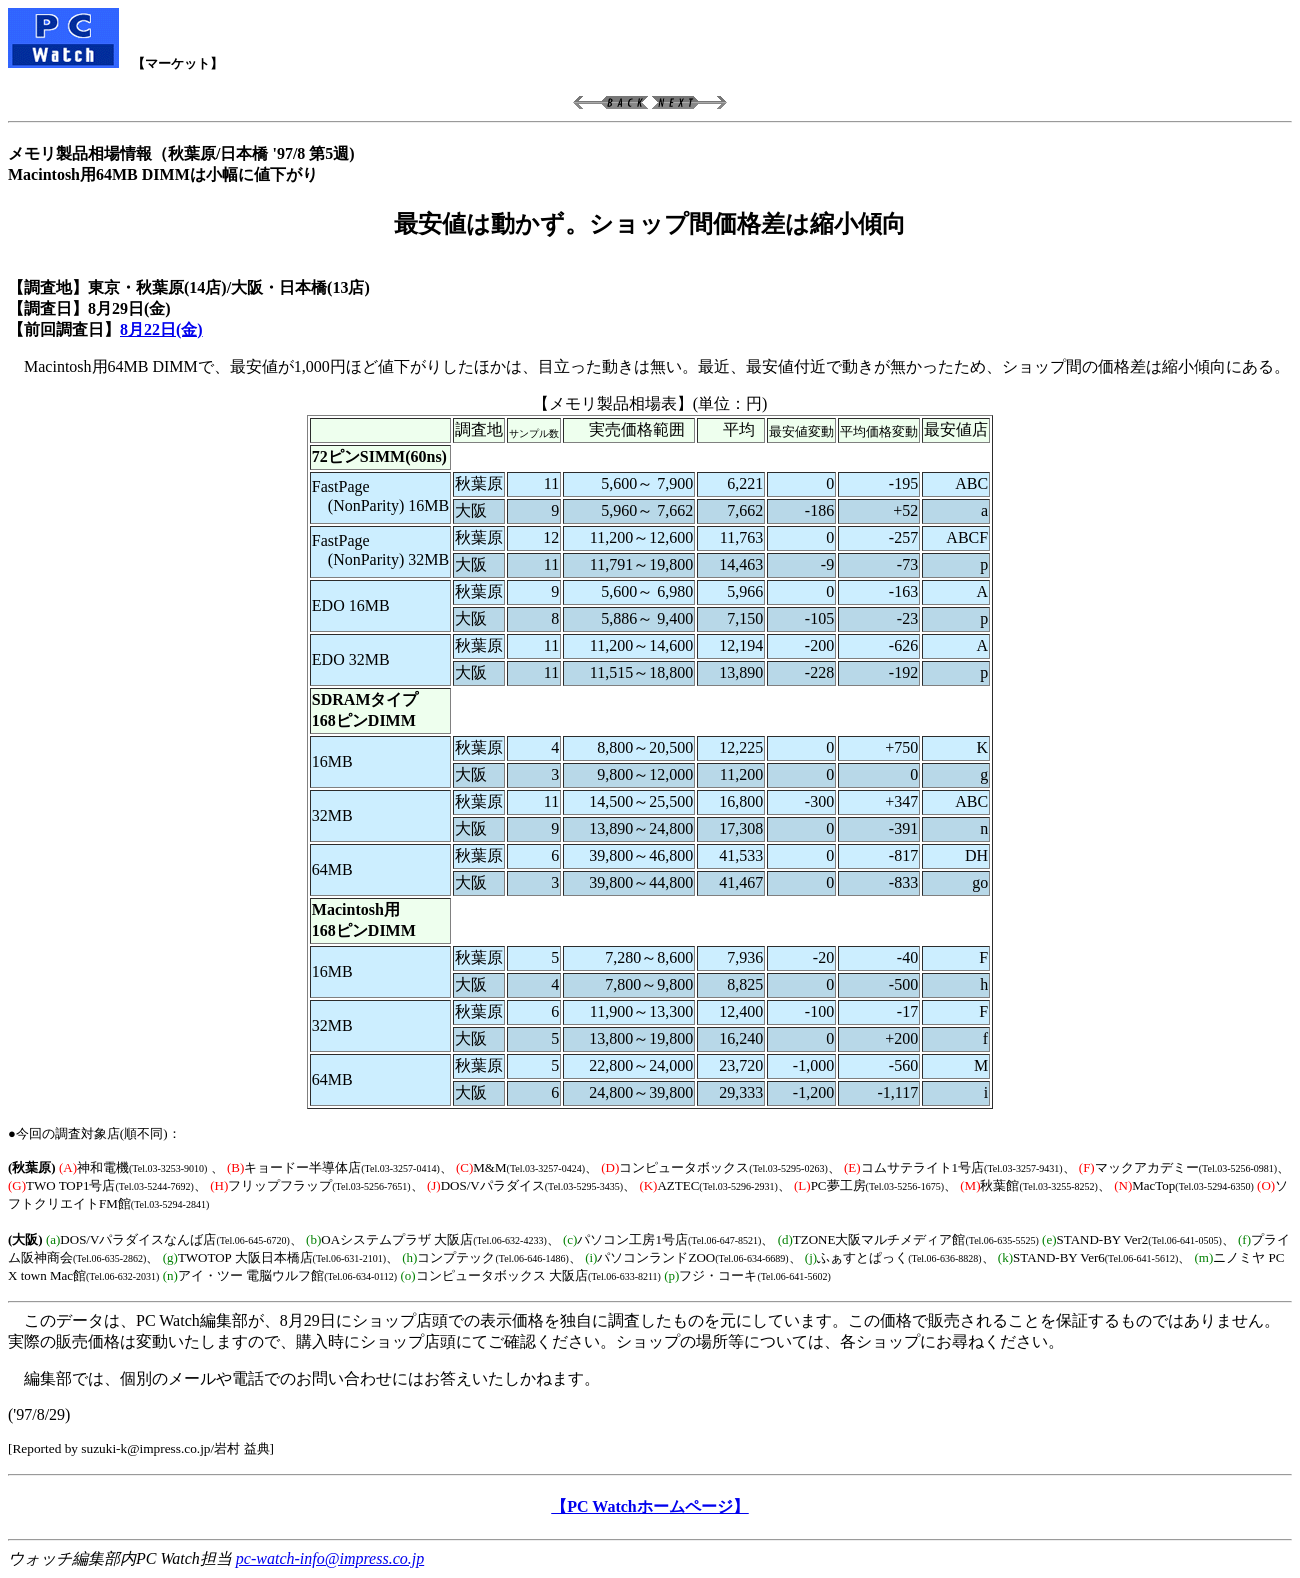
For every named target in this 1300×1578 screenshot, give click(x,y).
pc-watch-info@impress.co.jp (330, 1558)
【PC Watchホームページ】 (649, 1506)
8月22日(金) (161, 329)
